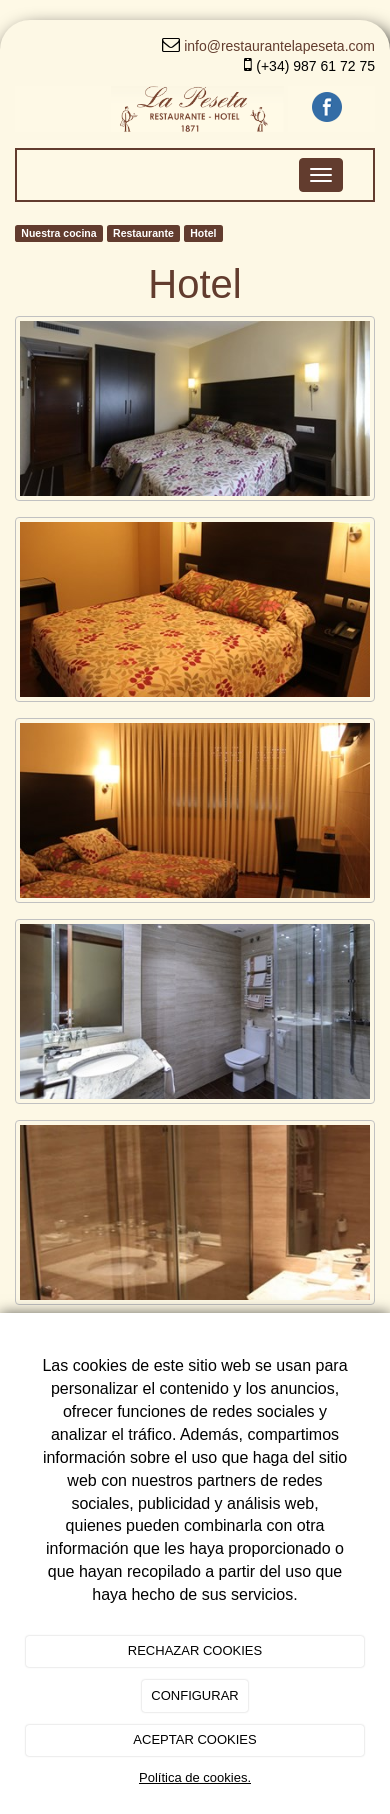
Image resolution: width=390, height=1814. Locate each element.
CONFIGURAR (194, 1695)
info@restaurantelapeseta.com (279, 46)
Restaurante (143, 233)
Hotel (203, 233)
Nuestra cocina (58, 233)
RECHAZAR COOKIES (195, 1650)
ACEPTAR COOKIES (194, 1739)
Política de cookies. (195, 1777)
